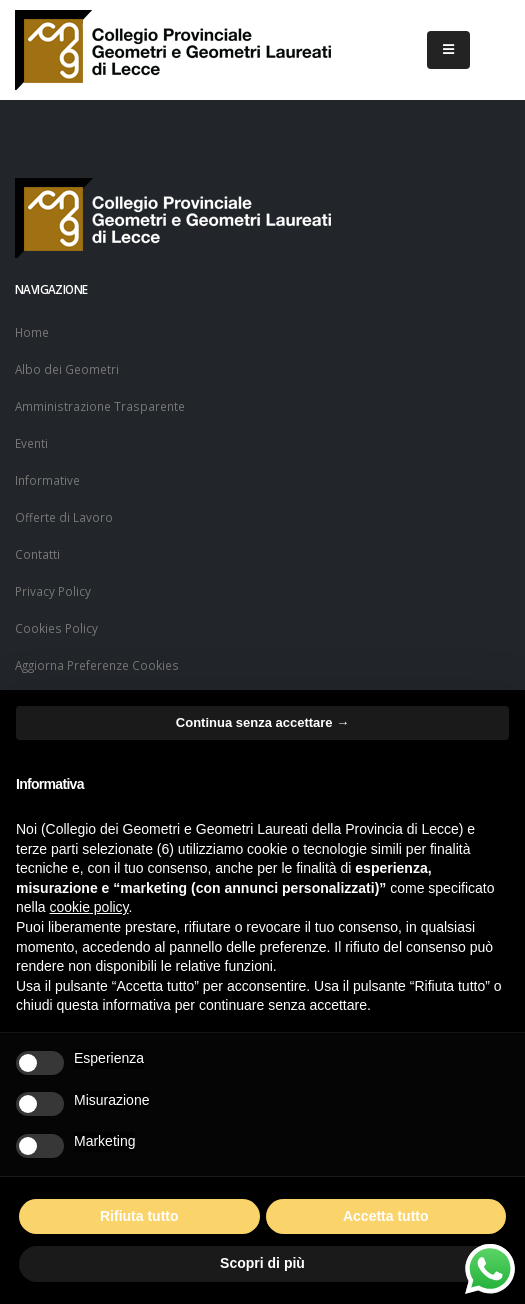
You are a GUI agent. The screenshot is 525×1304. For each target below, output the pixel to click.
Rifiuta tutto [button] (139, 1216)
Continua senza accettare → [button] (262, 722)
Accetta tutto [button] (386, 1216)
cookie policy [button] (88, 907)
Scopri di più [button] (262, 1263)
